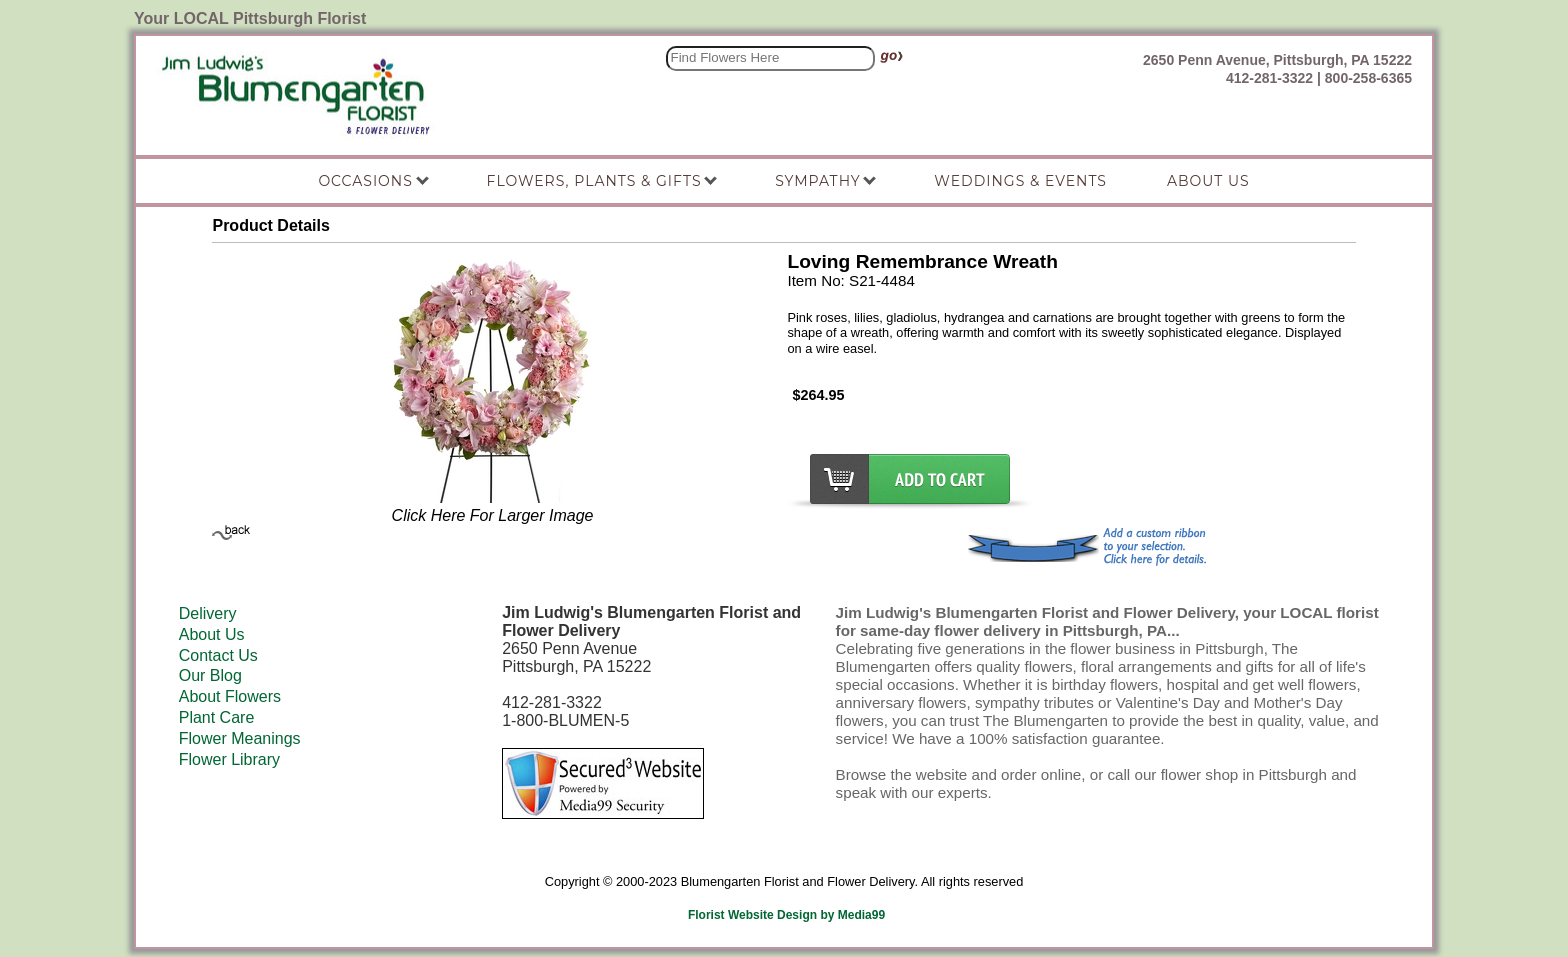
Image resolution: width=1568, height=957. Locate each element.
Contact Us (218, 655)
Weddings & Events (1020, 181)
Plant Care (217, 717)
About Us (212, 634)
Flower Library (229, 759)
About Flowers (230, 696)
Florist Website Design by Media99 (786, 915)
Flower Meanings (240, 738)
